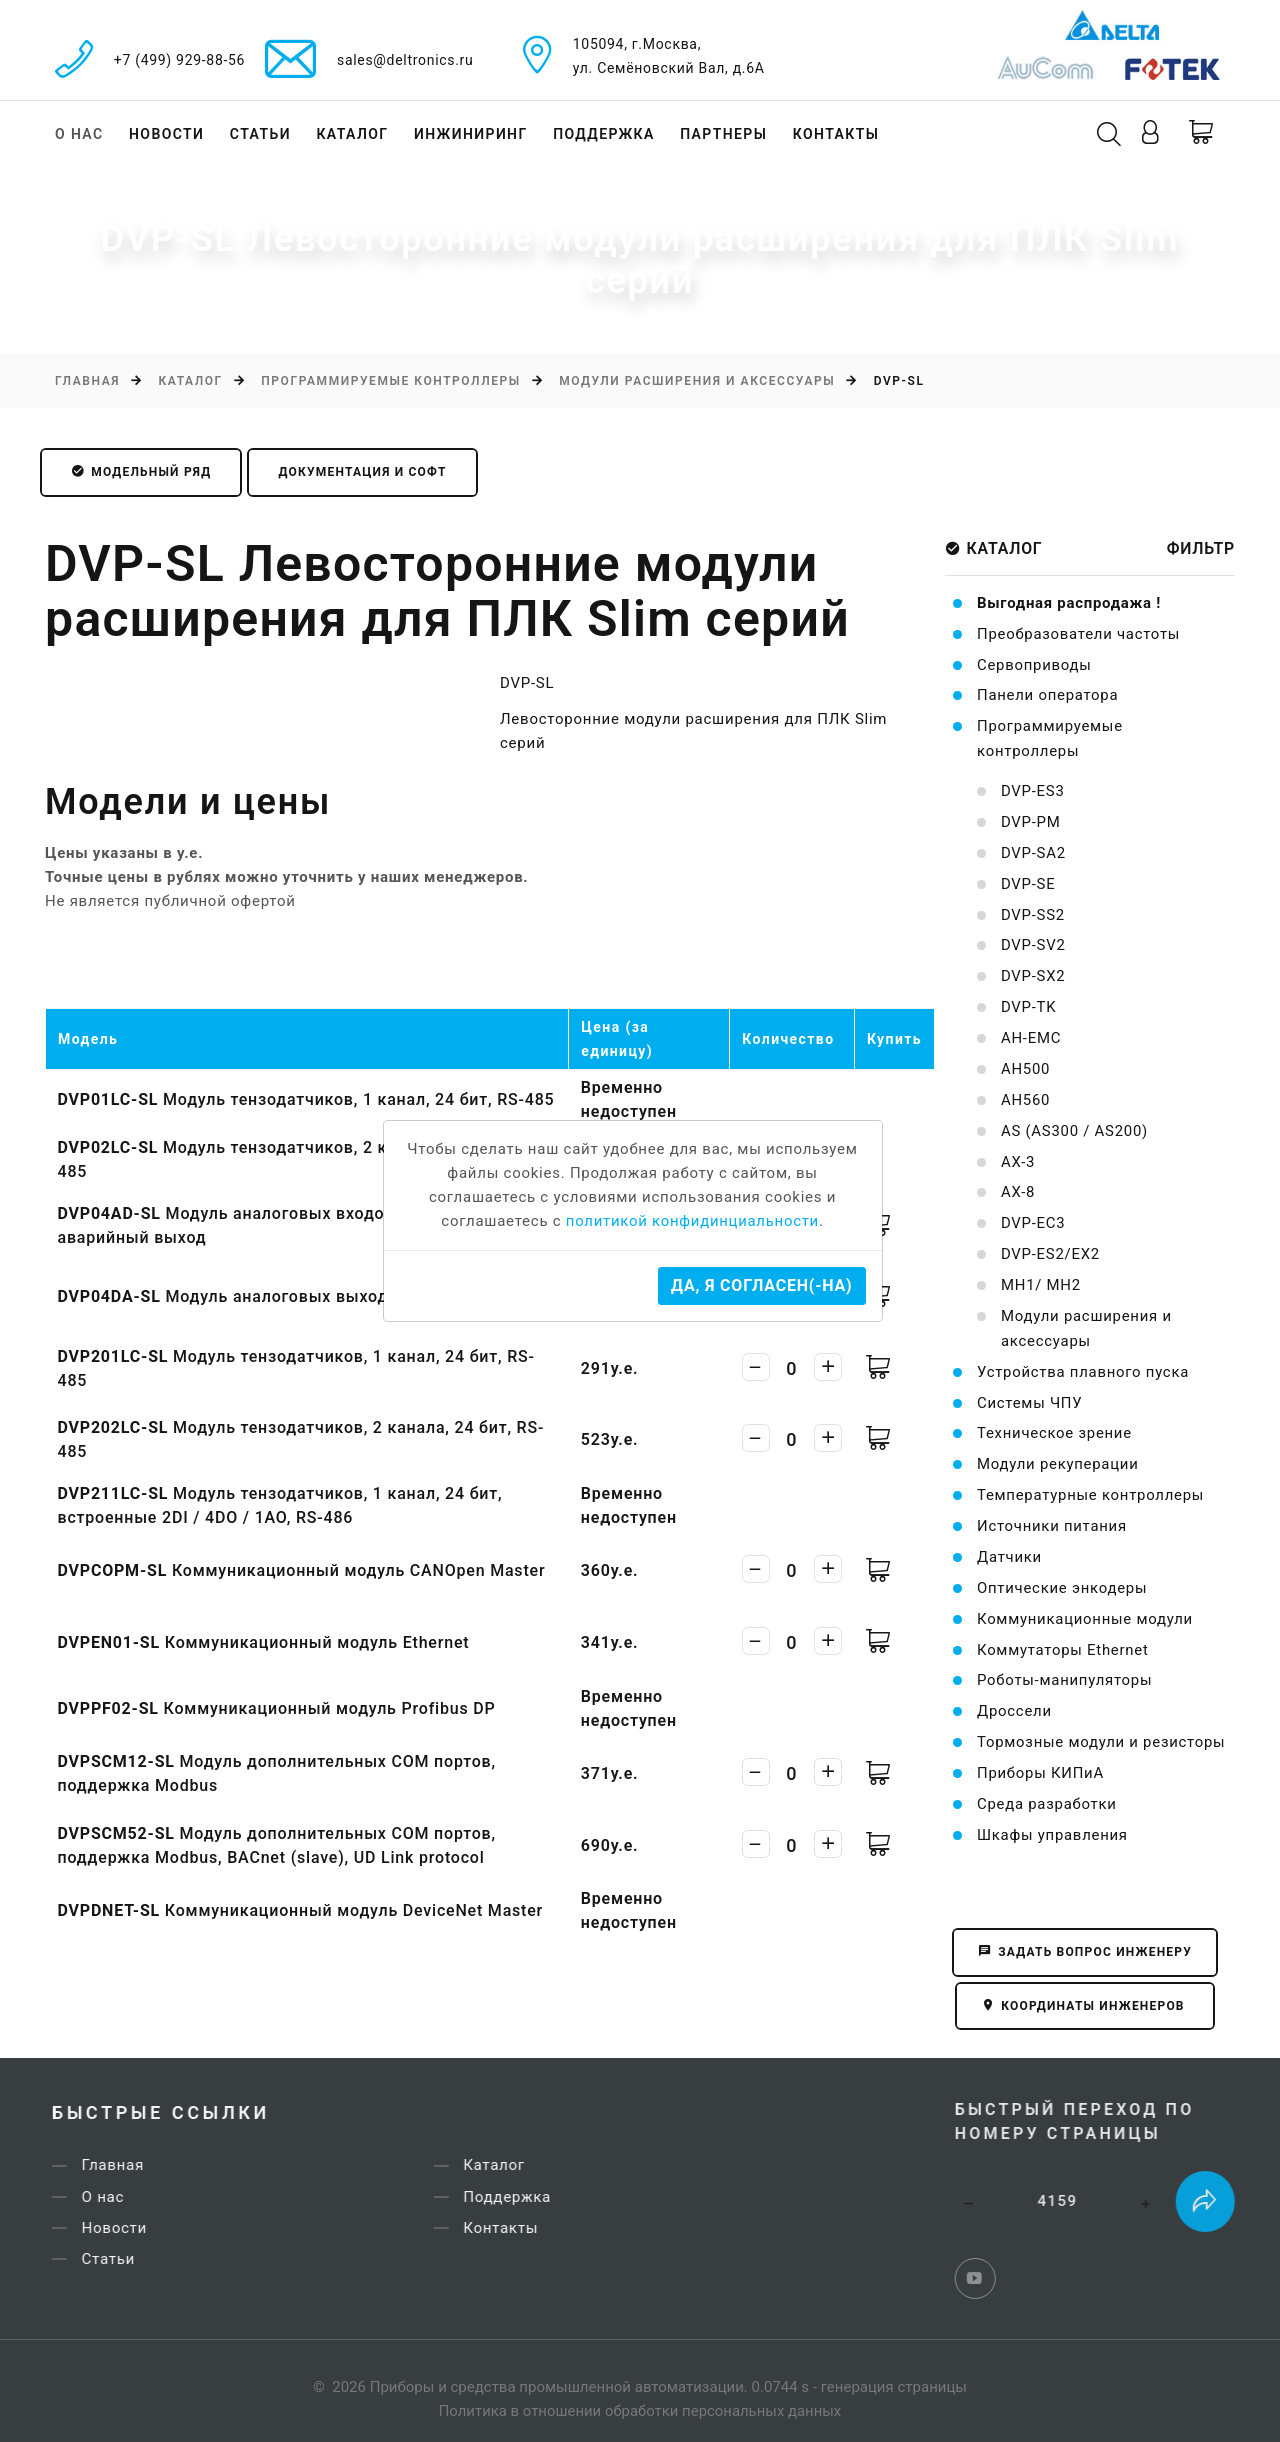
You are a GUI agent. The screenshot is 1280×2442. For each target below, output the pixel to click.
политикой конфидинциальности (692, 1222)
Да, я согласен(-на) (761, 1285)
